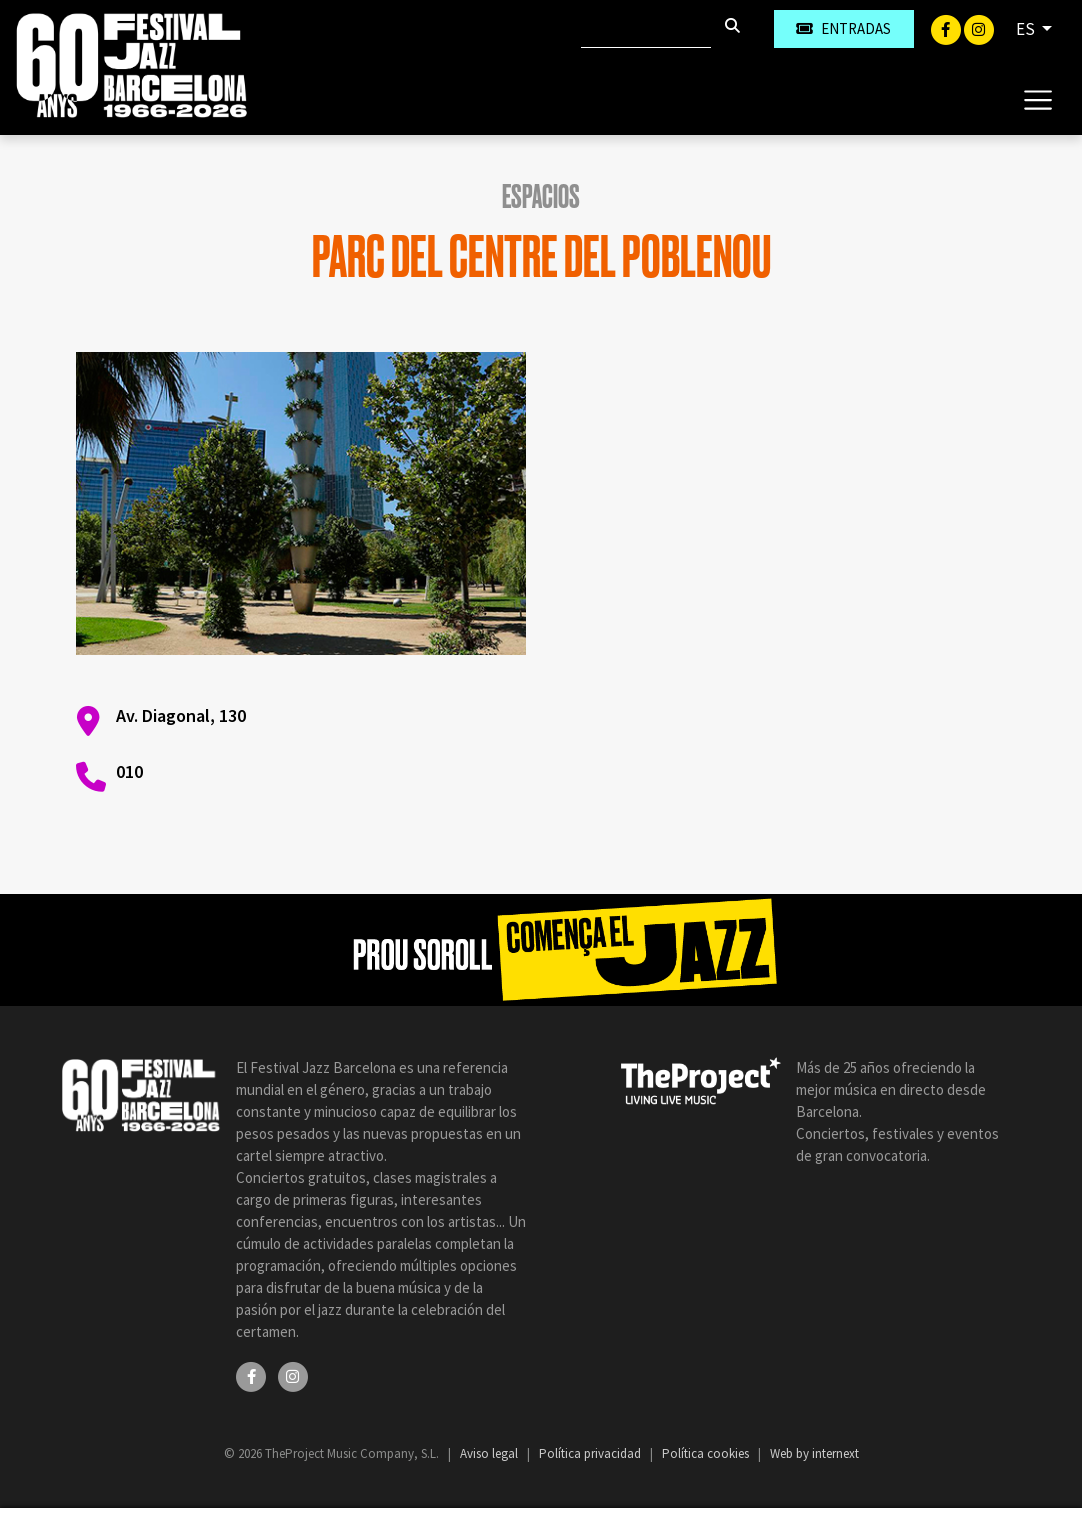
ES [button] (1027, 29)
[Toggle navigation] (1037, 99)
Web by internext (814, 1453)
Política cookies (707, 1453)
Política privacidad (591, 1453)
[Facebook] (947, 28)
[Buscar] (646, 29)
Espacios (541, 197)
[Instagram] (979, 28)
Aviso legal (490, 1453)
